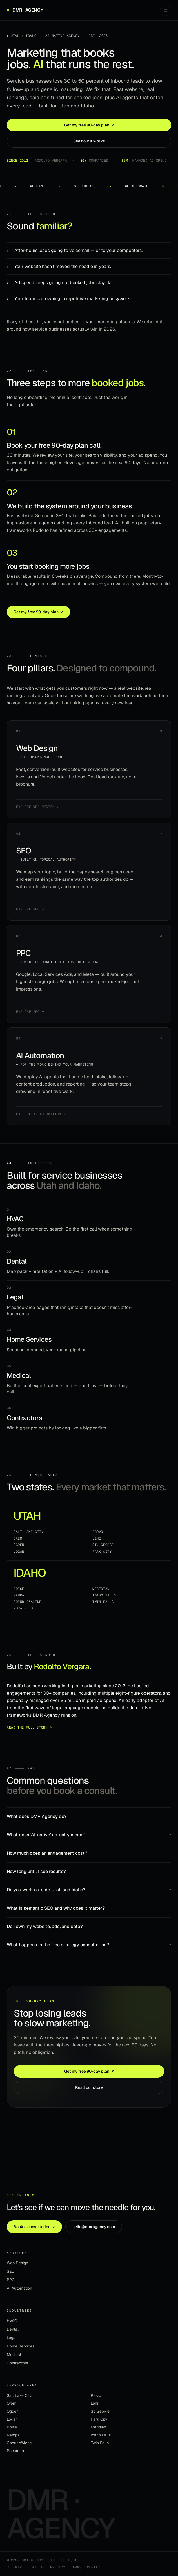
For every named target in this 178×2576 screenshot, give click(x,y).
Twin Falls (103, 1602)
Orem (18, 1538)
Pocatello (23, 1608)
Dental (13, 2329)
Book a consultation (34, 2227)
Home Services (20, 2346)
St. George (103, 1545)
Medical (14, 2354)
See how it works (89, 141)
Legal (12, 2337)
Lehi (96, 1538)
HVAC (12, 2320)
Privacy (57, 2567)
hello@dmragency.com (93, 2226)
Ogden (19, 1545)
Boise (19, 1589)
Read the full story (29, 1727)
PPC (11, 2279)
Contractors (17, 2363)
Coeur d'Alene (27, 1602)
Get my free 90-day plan (89, 125)
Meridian (101, 1589)
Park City (102, 1551)
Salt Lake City (28, 1532)
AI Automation (19, 2288)
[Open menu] (165, 10)
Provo (97, 1532)
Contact (94, 2567)
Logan (19, 1551)
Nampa (19, 1595)
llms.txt (35, 2567)
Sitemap (14, 2567)
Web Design (17, 2262)
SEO (10, 2271)
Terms (76, 2567)
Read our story (89, 2087)
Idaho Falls (104, 1595)
